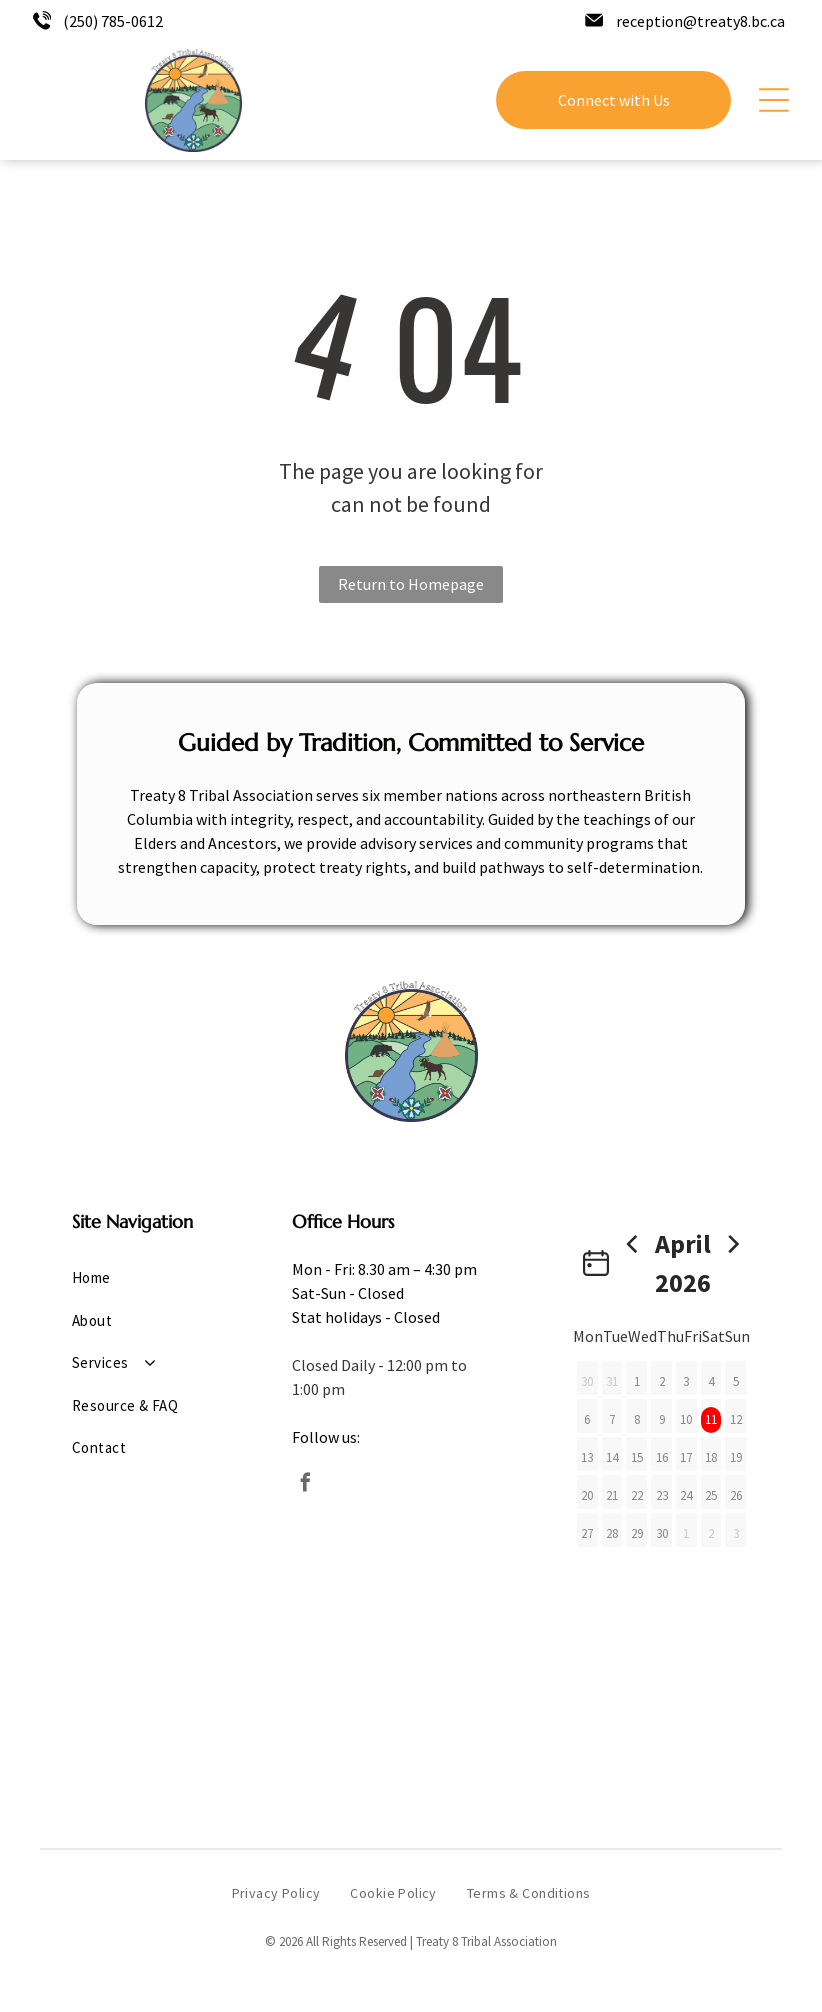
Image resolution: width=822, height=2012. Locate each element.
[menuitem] (138, 1278)
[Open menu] (774, 100)
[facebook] (306, 1485)
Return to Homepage (411, 584)
